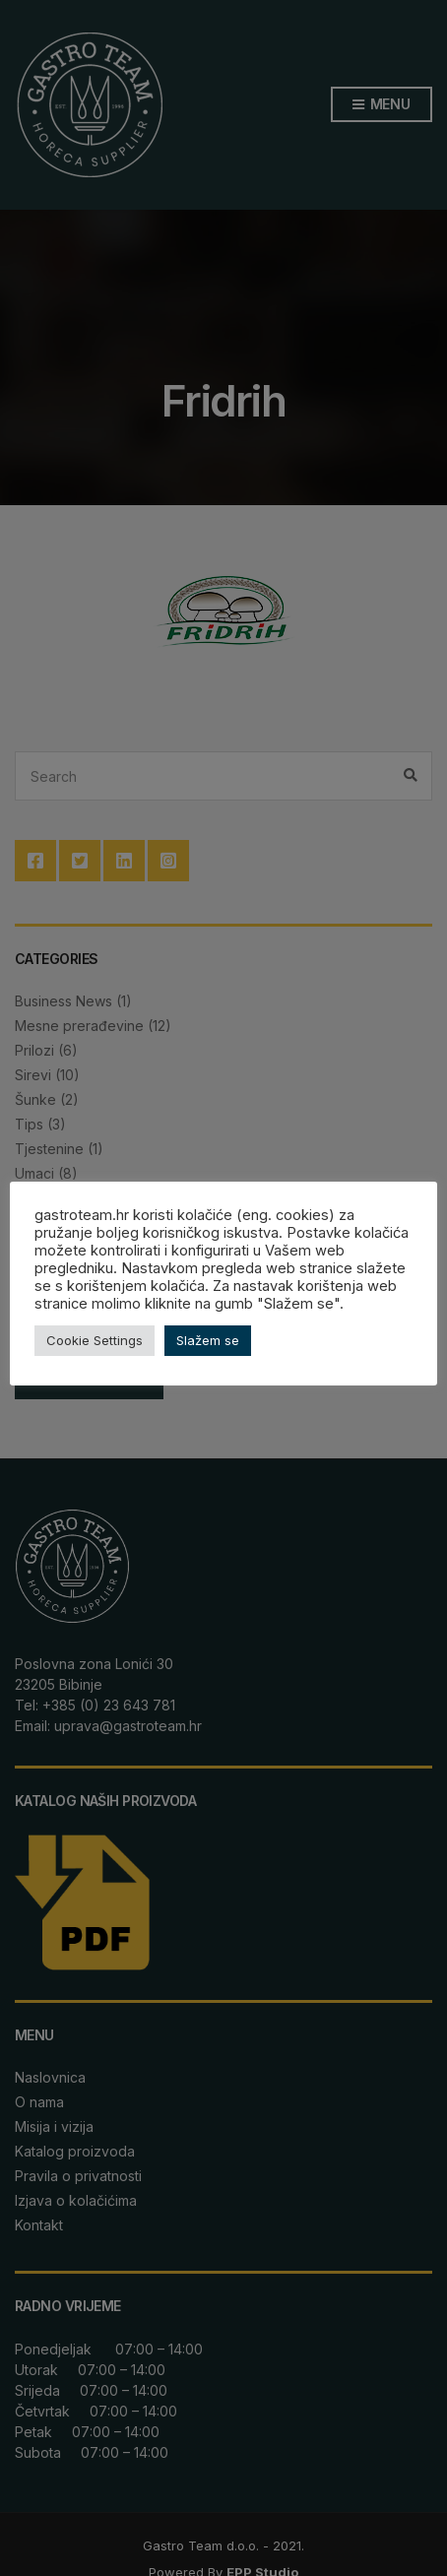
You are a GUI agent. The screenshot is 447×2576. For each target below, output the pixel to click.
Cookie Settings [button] (94, 1340)
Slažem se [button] (207, 1340)
